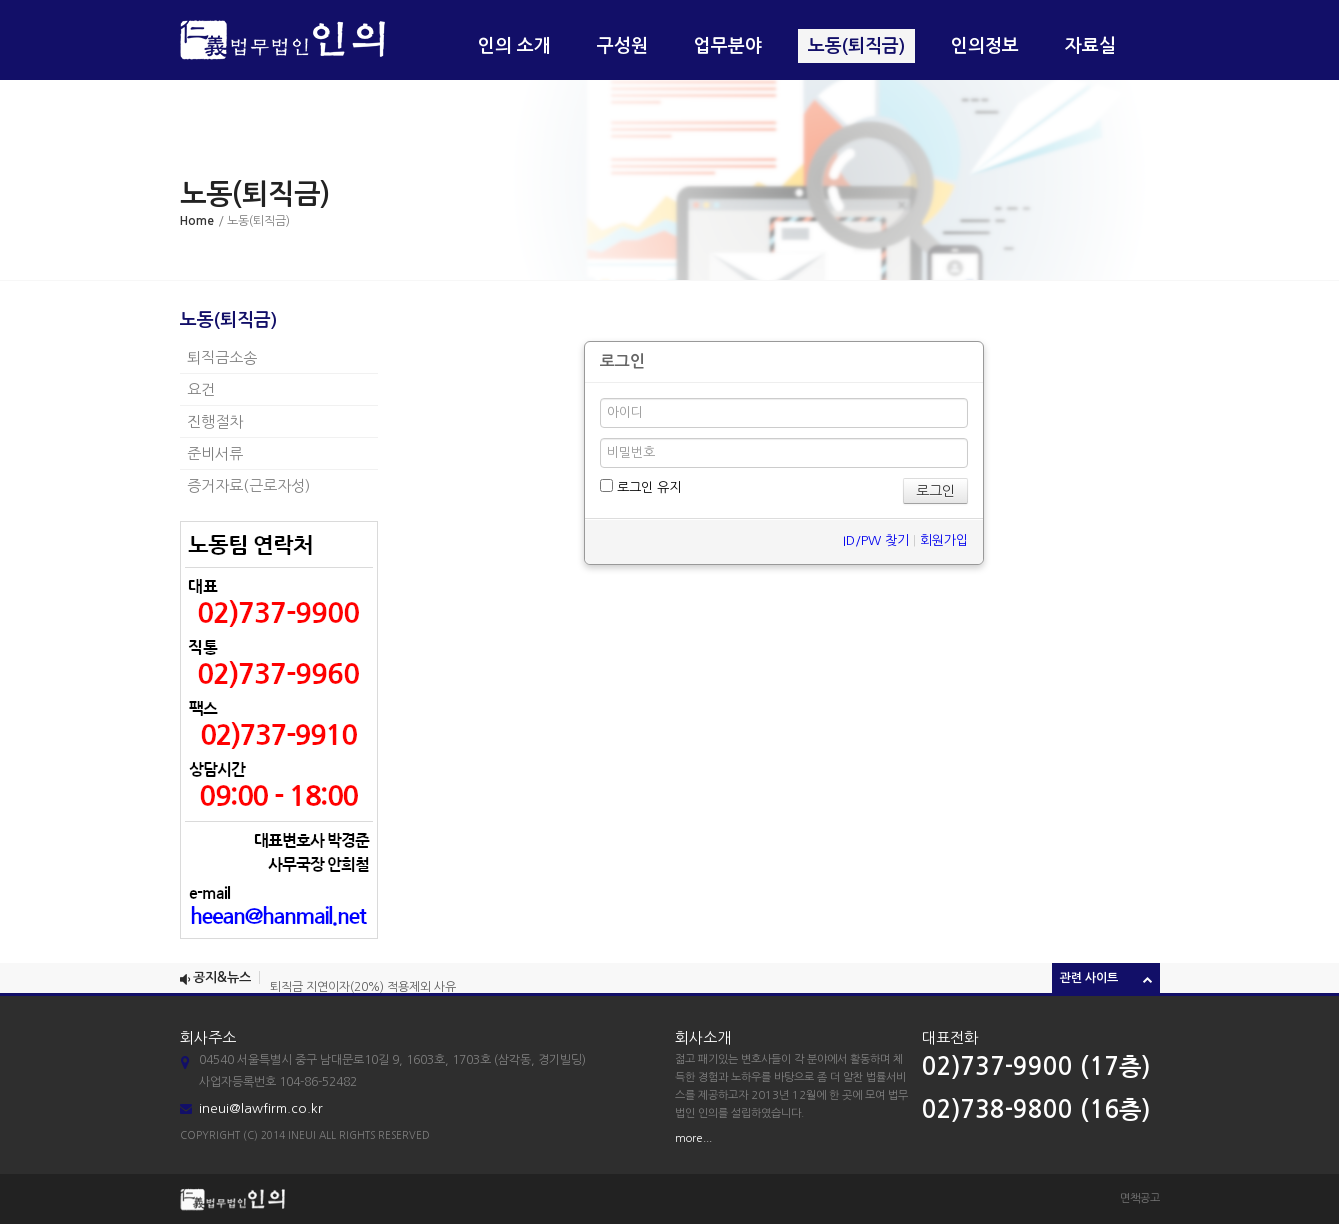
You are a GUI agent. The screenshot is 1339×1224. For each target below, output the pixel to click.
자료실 (1090, 46)
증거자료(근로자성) (248, 485)
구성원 (622, 46)
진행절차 (215, 421)
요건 (201, 389)
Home (197, 221)
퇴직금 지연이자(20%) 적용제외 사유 (363, 989)
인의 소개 (514, 46)
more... (693, 1138)
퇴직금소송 (222, 357)
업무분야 (728, 46)
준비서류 (215, 453)
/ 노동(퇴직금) (254, 221)
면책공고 (1140, 1198)
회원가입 (944, 540)
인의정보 (985, 46)
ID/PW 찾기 (876, 540)
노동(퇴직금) (856, 46)
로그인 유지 (640, 486)
